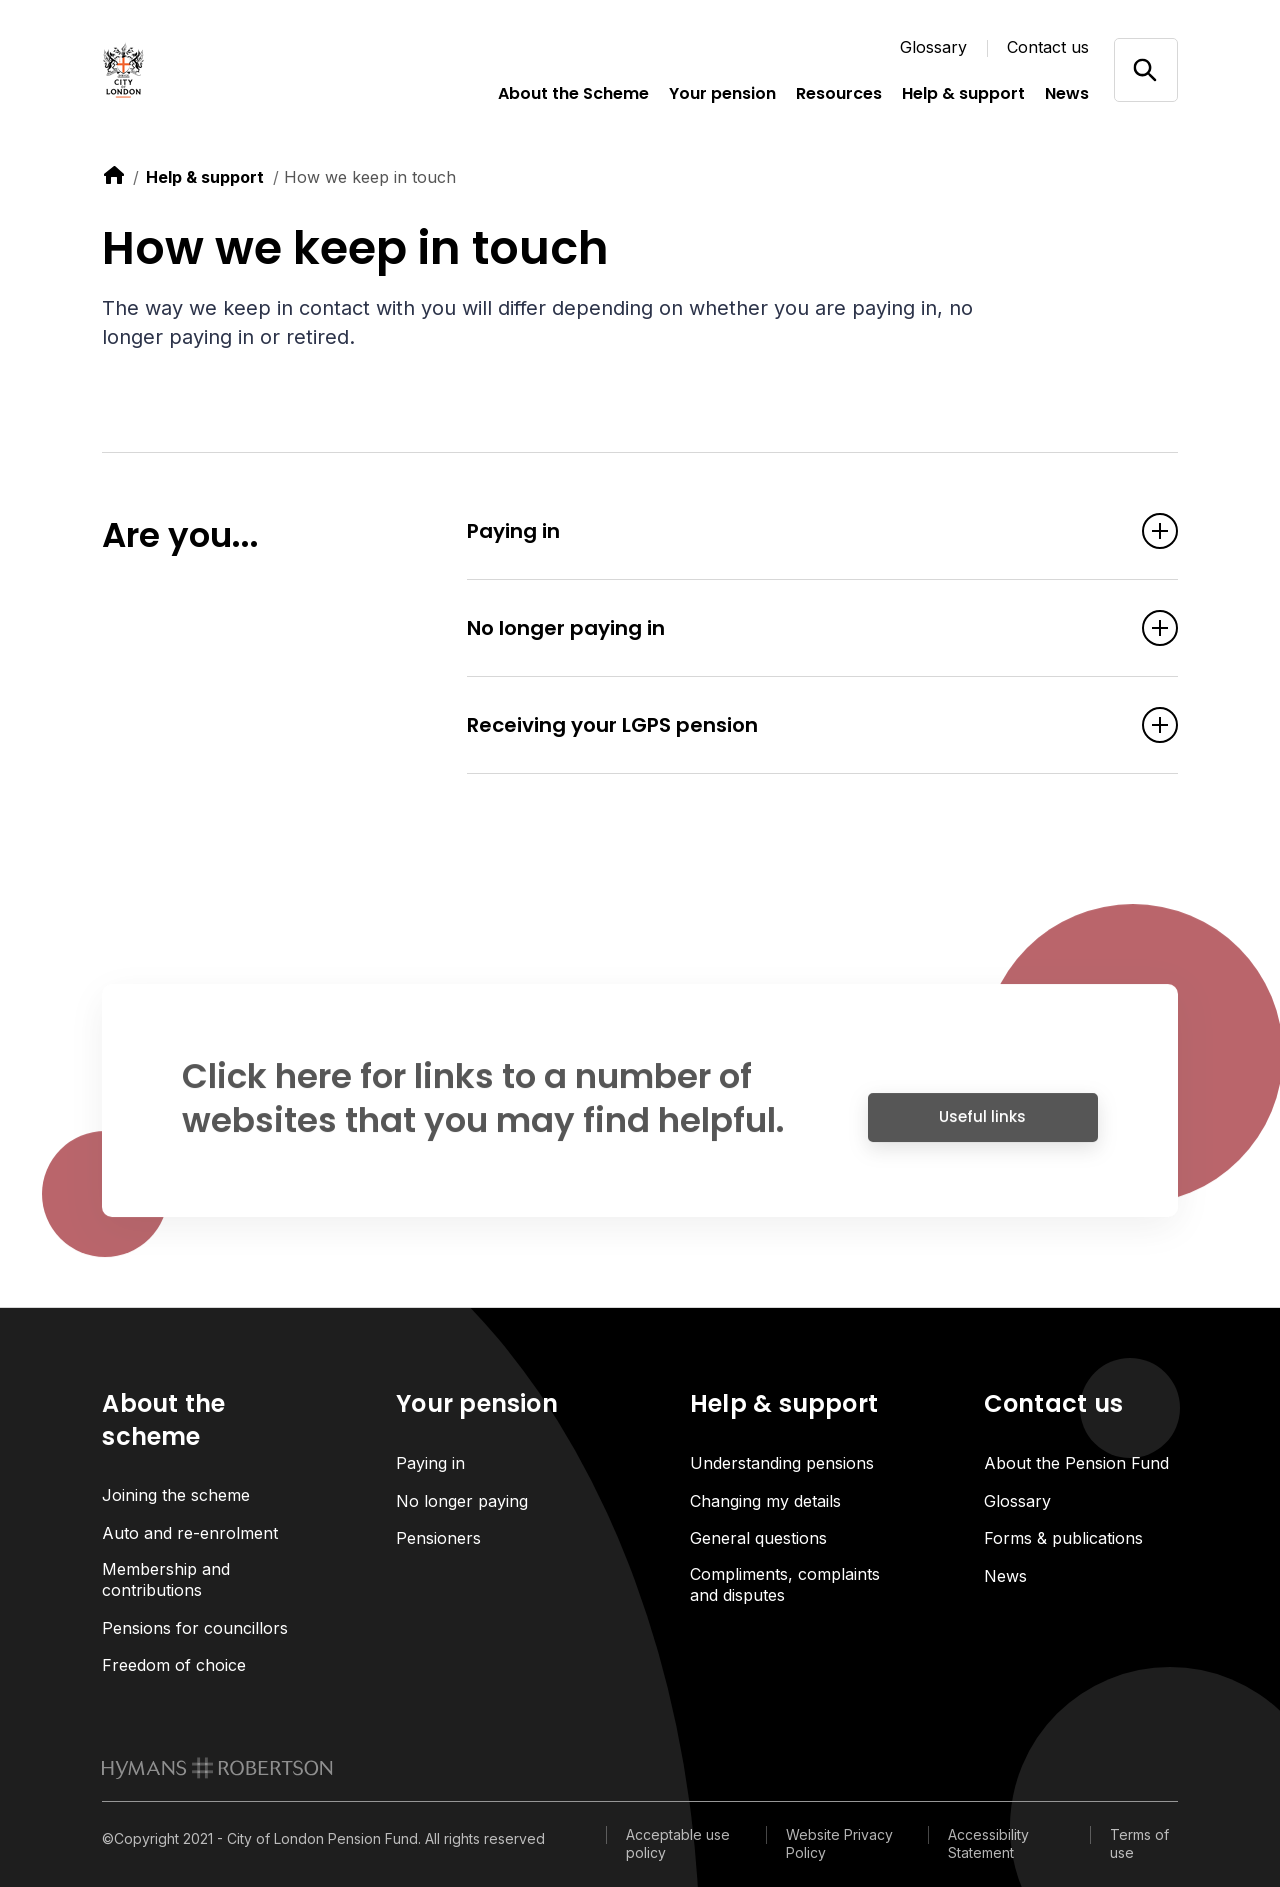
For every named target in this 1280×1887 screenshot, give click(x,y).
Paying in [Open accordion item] (792, 531)
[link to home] (114, 175)
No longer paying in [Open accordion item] (792, 628)
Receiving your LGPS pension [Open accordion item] (792, 725)
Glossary (933, 47)
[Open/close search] (1145, 69)
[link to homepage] (217, 1768)
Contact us (1048, 47)
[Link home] (202, 70)
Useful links (982, 1125)
